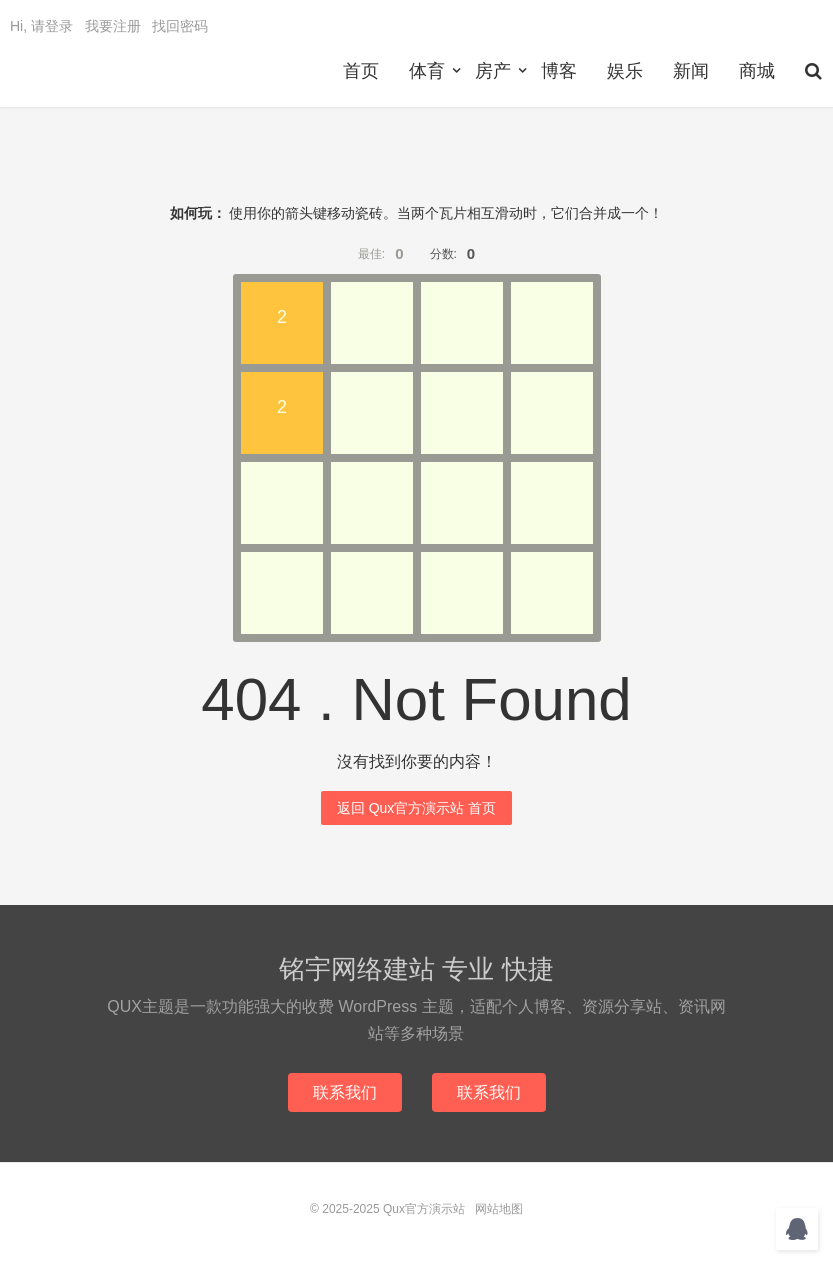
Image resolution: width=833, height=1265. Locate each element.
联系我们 (345, 1092)
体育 (427, 71)
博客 (559, 71)
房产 (493, 71)
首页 (361, 71)
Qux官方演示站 (424, 1209)
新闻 (691, 71)
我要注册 (113, 26)
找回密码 (180, 26)
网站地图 (499, 1209)
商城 (757, 71)
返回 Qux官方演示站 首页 (416, 808)
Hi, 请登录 (41, 26)
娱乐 (625, 71)
